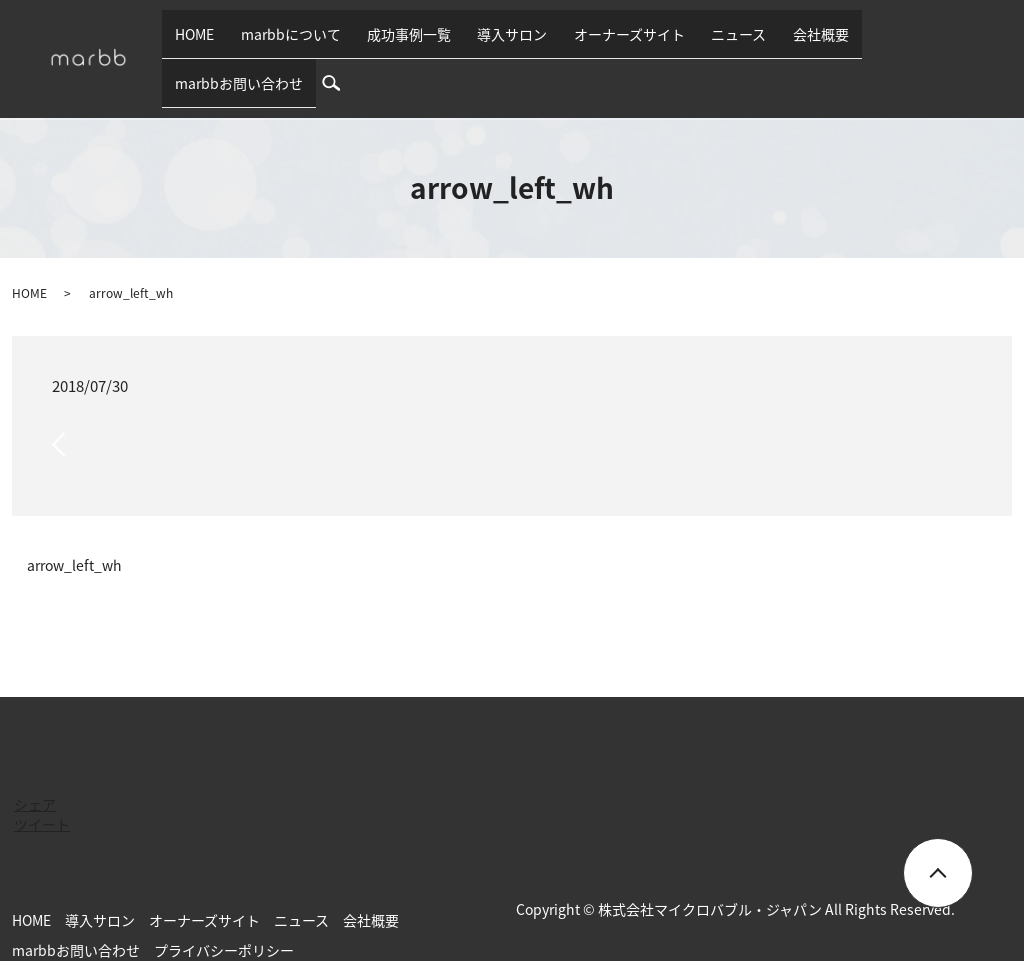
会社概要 (796, 42)
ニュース (726, 42)
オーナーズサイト (629, 42)
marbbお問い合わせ (902, 42)
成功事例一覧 (434, 42)
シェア (35, 772)
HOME (244, 42)
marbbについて (328, 42)
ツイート (42, 792)
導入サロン (525, 42)
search (999, 42)
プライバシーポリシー (224, 918)
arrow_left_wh (74, 533)
